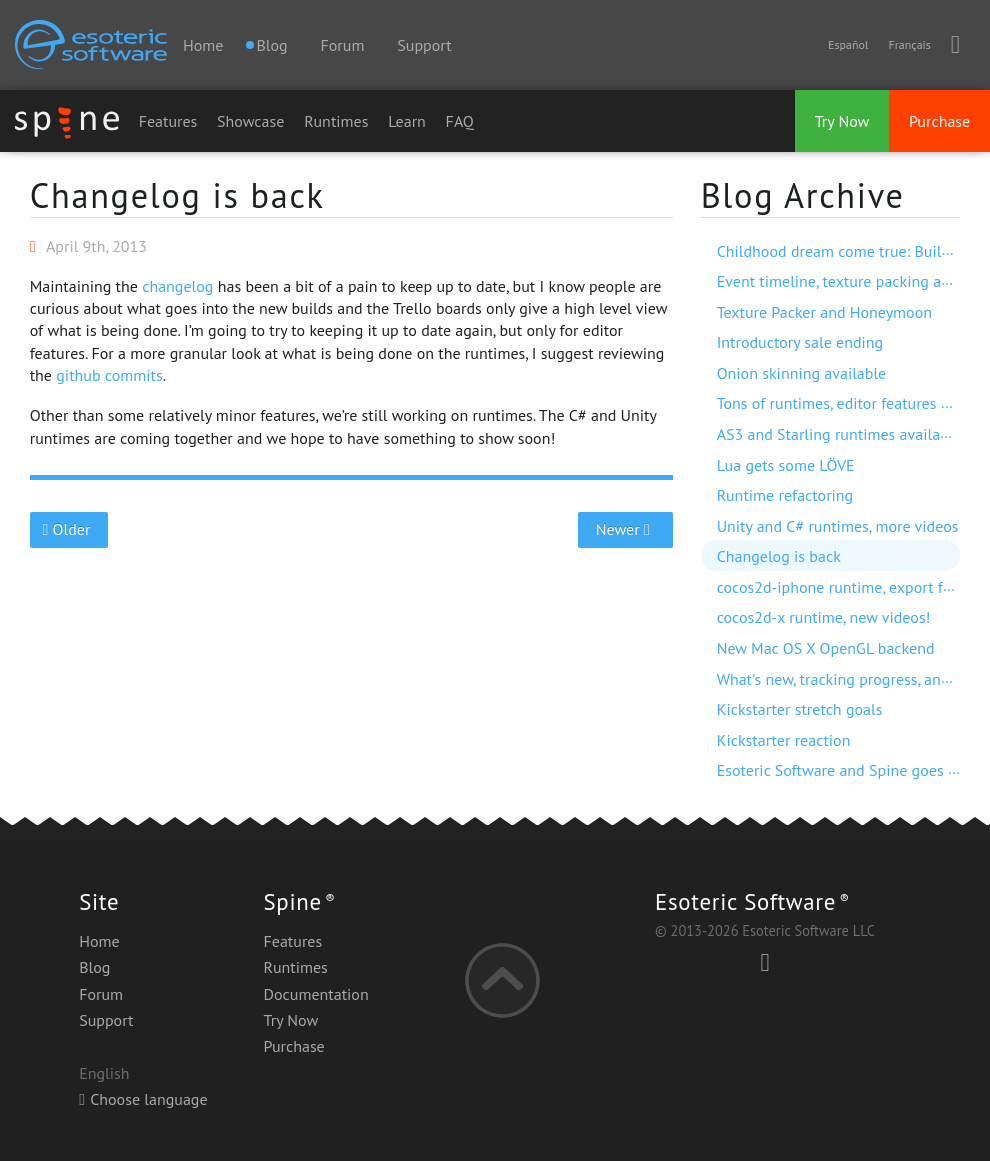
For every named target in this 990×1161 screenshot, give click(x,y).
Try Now (842, 121)
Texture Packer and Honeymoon (824, 312)
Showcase (250, 121)
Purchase (939, 121)
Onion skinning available (802, 373)
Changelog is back (177, 195)
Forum (343, 45)
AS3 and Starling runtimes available (839, 434)
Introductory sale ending (800, 342)
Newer (625, 529)
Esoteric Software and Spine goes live (845, 770)
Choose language (143, 1099)
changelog (177, 286)
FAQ (460, 121)
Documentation (316, 994)
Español (848, 44)
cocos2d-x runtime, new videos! (824, 617)
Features (168, 121)
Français (909, 44)
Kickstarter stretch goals (800, 709)
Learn (407, 121)
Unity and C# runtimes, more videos (838, 526)
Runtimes (336, 121)
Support (424, 45)
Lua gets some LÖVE (786, 465)
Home (203, 45)
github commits (109, 375)
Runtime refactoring (785, 495)
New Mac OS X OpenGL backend (826, 648)
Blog (94, 967)
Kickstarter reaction (784, 740)
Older (68, 529)
